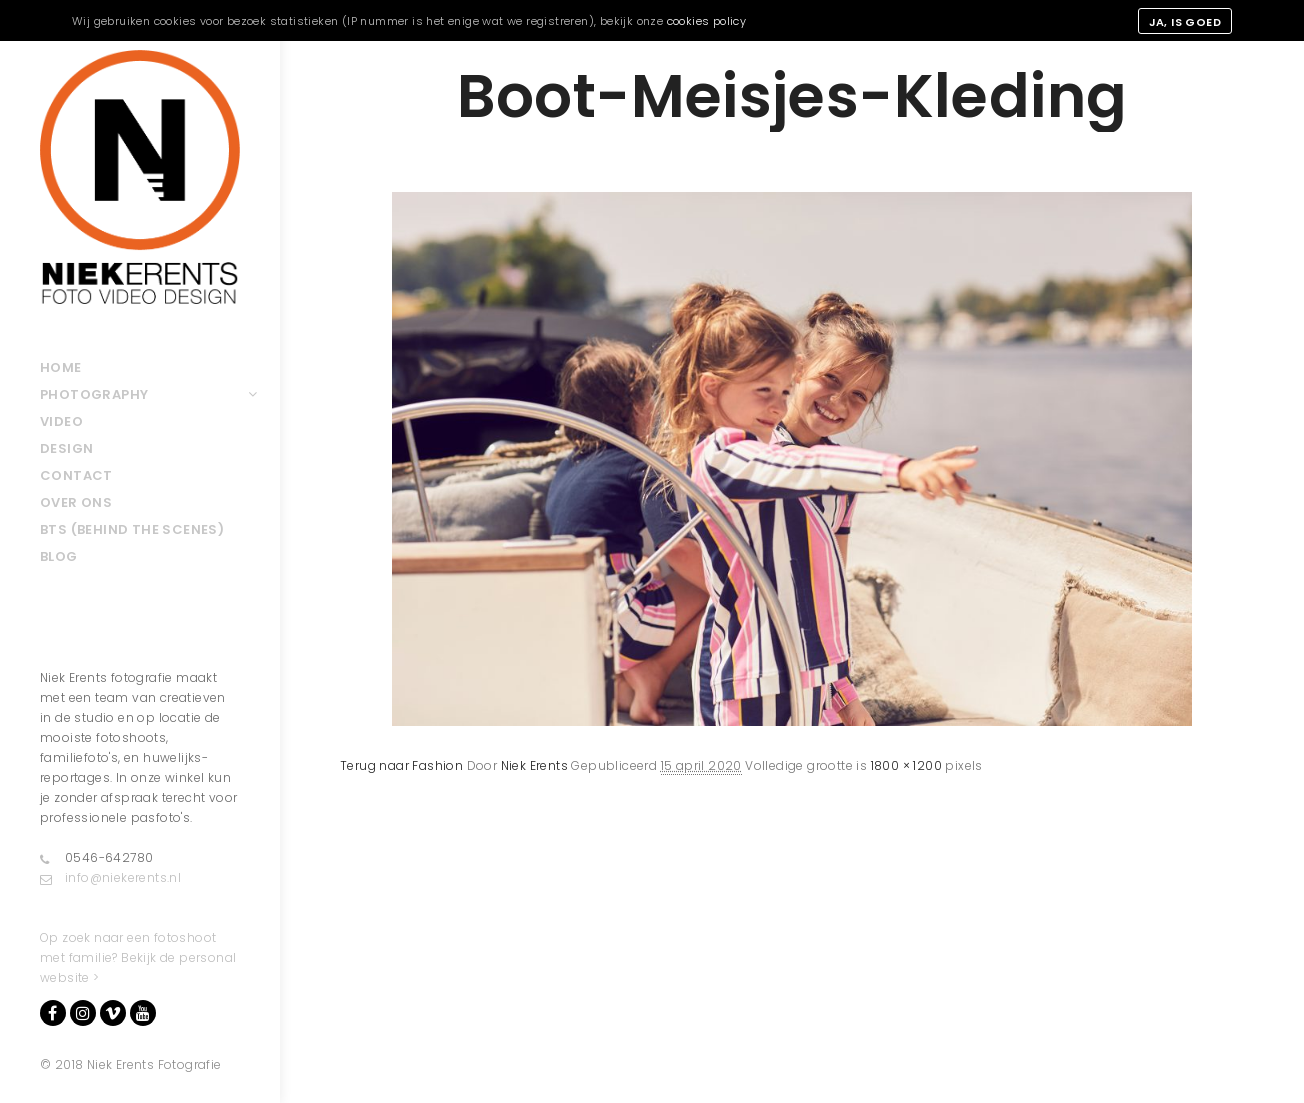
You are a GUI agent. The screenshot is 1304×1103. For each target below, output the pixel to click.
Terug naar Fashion (401, 765)
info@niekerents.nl (110, 878)
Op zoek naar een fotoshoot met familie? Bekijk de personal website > (138, 957)
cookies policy (707, 21)
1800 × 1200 (906, 765)
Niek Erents (534, 765)
